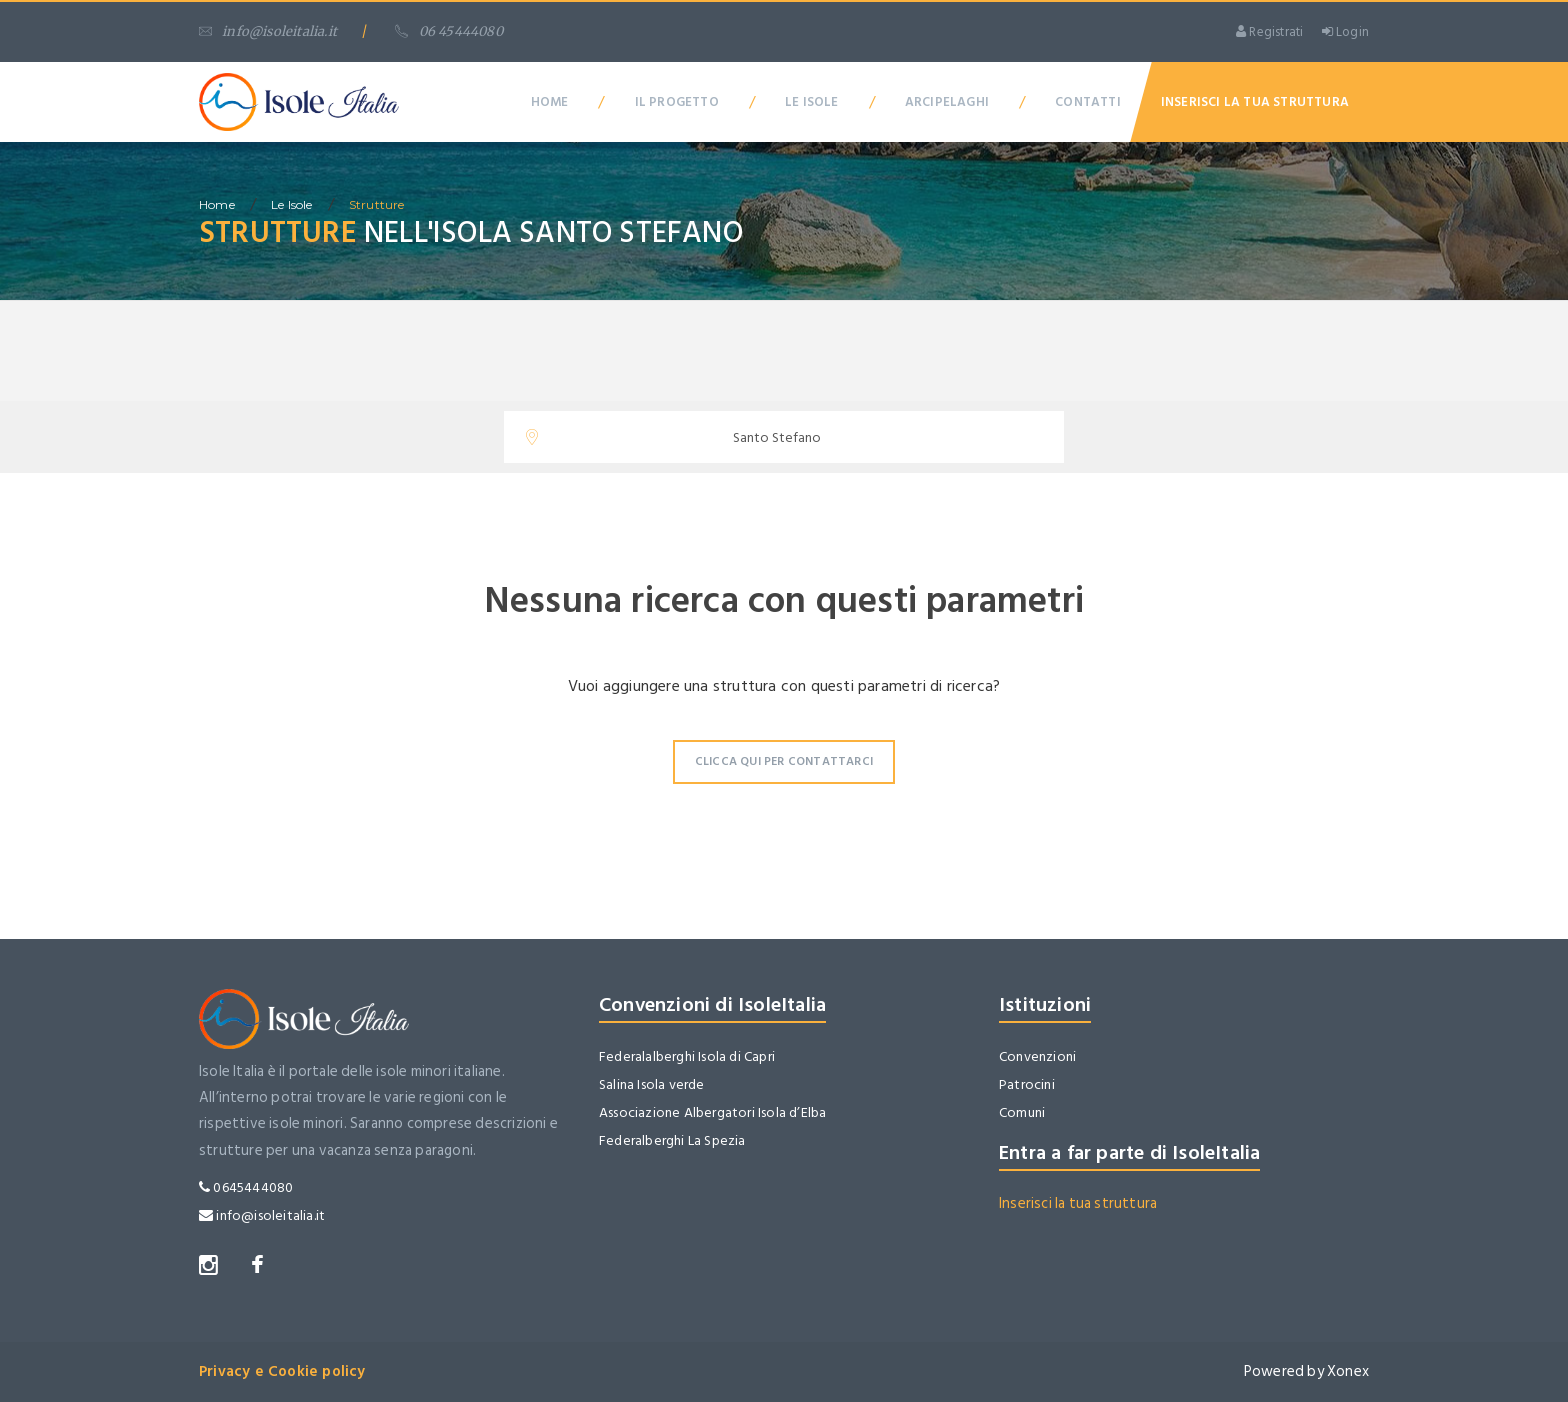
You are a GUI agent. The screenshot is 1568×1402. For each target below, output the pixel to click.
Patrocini (1027, 1084)
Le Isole (812, 102)
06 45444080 (448, 31)
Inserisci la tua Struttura (1255, 102)
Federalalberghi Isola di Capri (687, 1056)
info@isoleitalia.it (268, 31)
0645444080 (246, 1187)
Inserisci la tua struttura (1078, 1203)
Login (1345, 32)
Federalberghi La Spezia (672, 1140)
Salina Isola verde (652, 1084)
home (217, 204)
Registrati (1269, 32)
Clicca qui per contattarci (784, 761)
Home (550, 102)
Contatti (1088, 102)
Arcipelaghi (947, 102)
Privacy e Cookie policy (282, 1371)
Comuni (1022, 1112)
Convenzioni (1037, 1056)
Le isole (292, 204)
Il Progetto (677, 102)
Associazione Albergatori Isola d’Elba (712, 1112)
